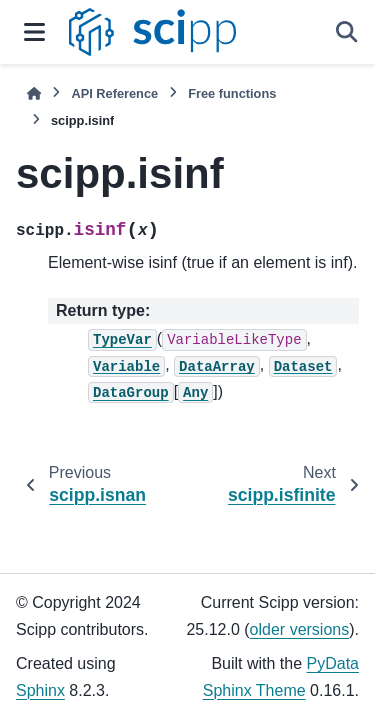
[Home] (34, 93)
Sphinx (40, 690)
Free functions (232, 93)
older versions (300, 629)
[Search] (347, 32)
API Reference (114, 93)
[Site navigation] (34, 32)
